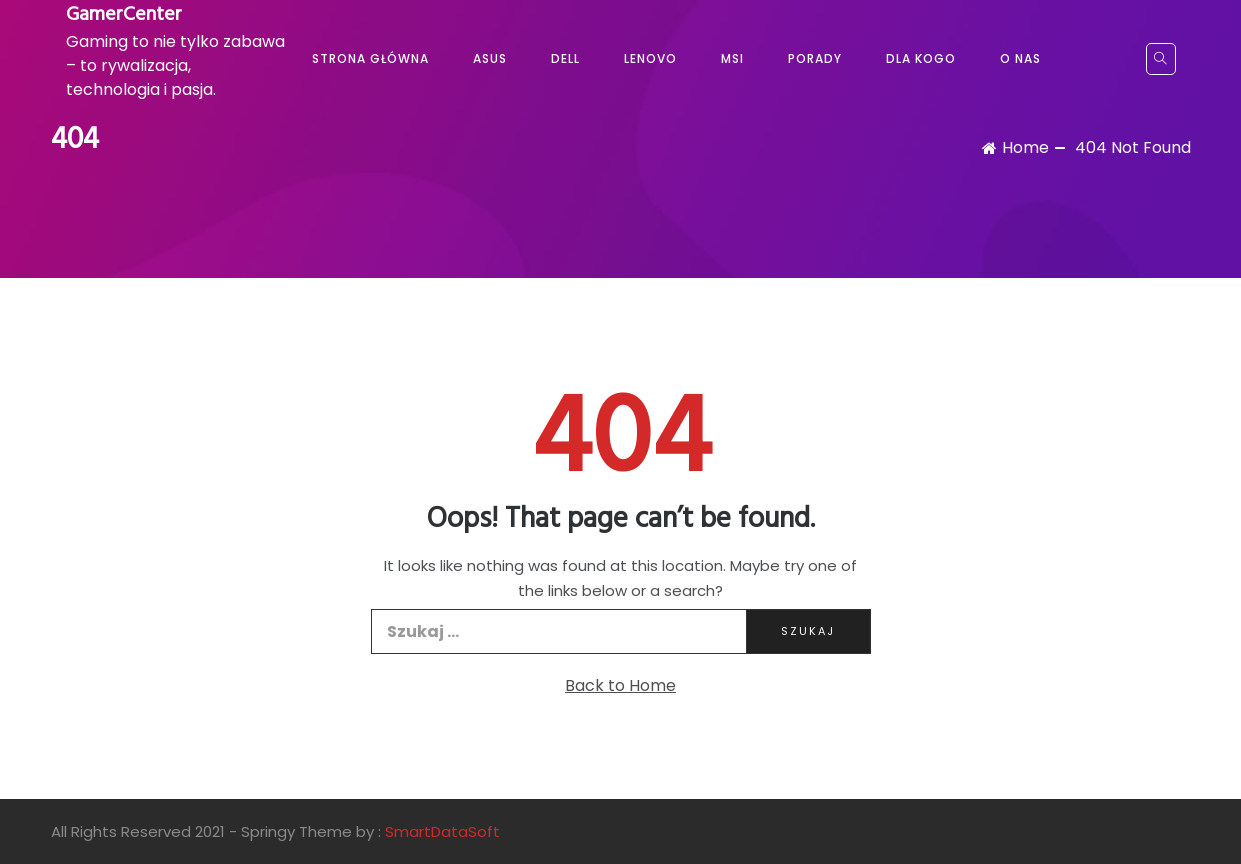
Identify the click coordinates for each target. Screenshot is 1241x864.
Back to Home (620, 685)
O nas (1020, 58)
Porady (815, 58)
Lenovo (650, 58)
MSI (732, 58)
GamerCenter (124, 15)
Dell (565, 58)
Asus (490, 58)
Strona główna (370, 58)
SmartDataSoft (442, 831)
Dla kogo (921, 58)
